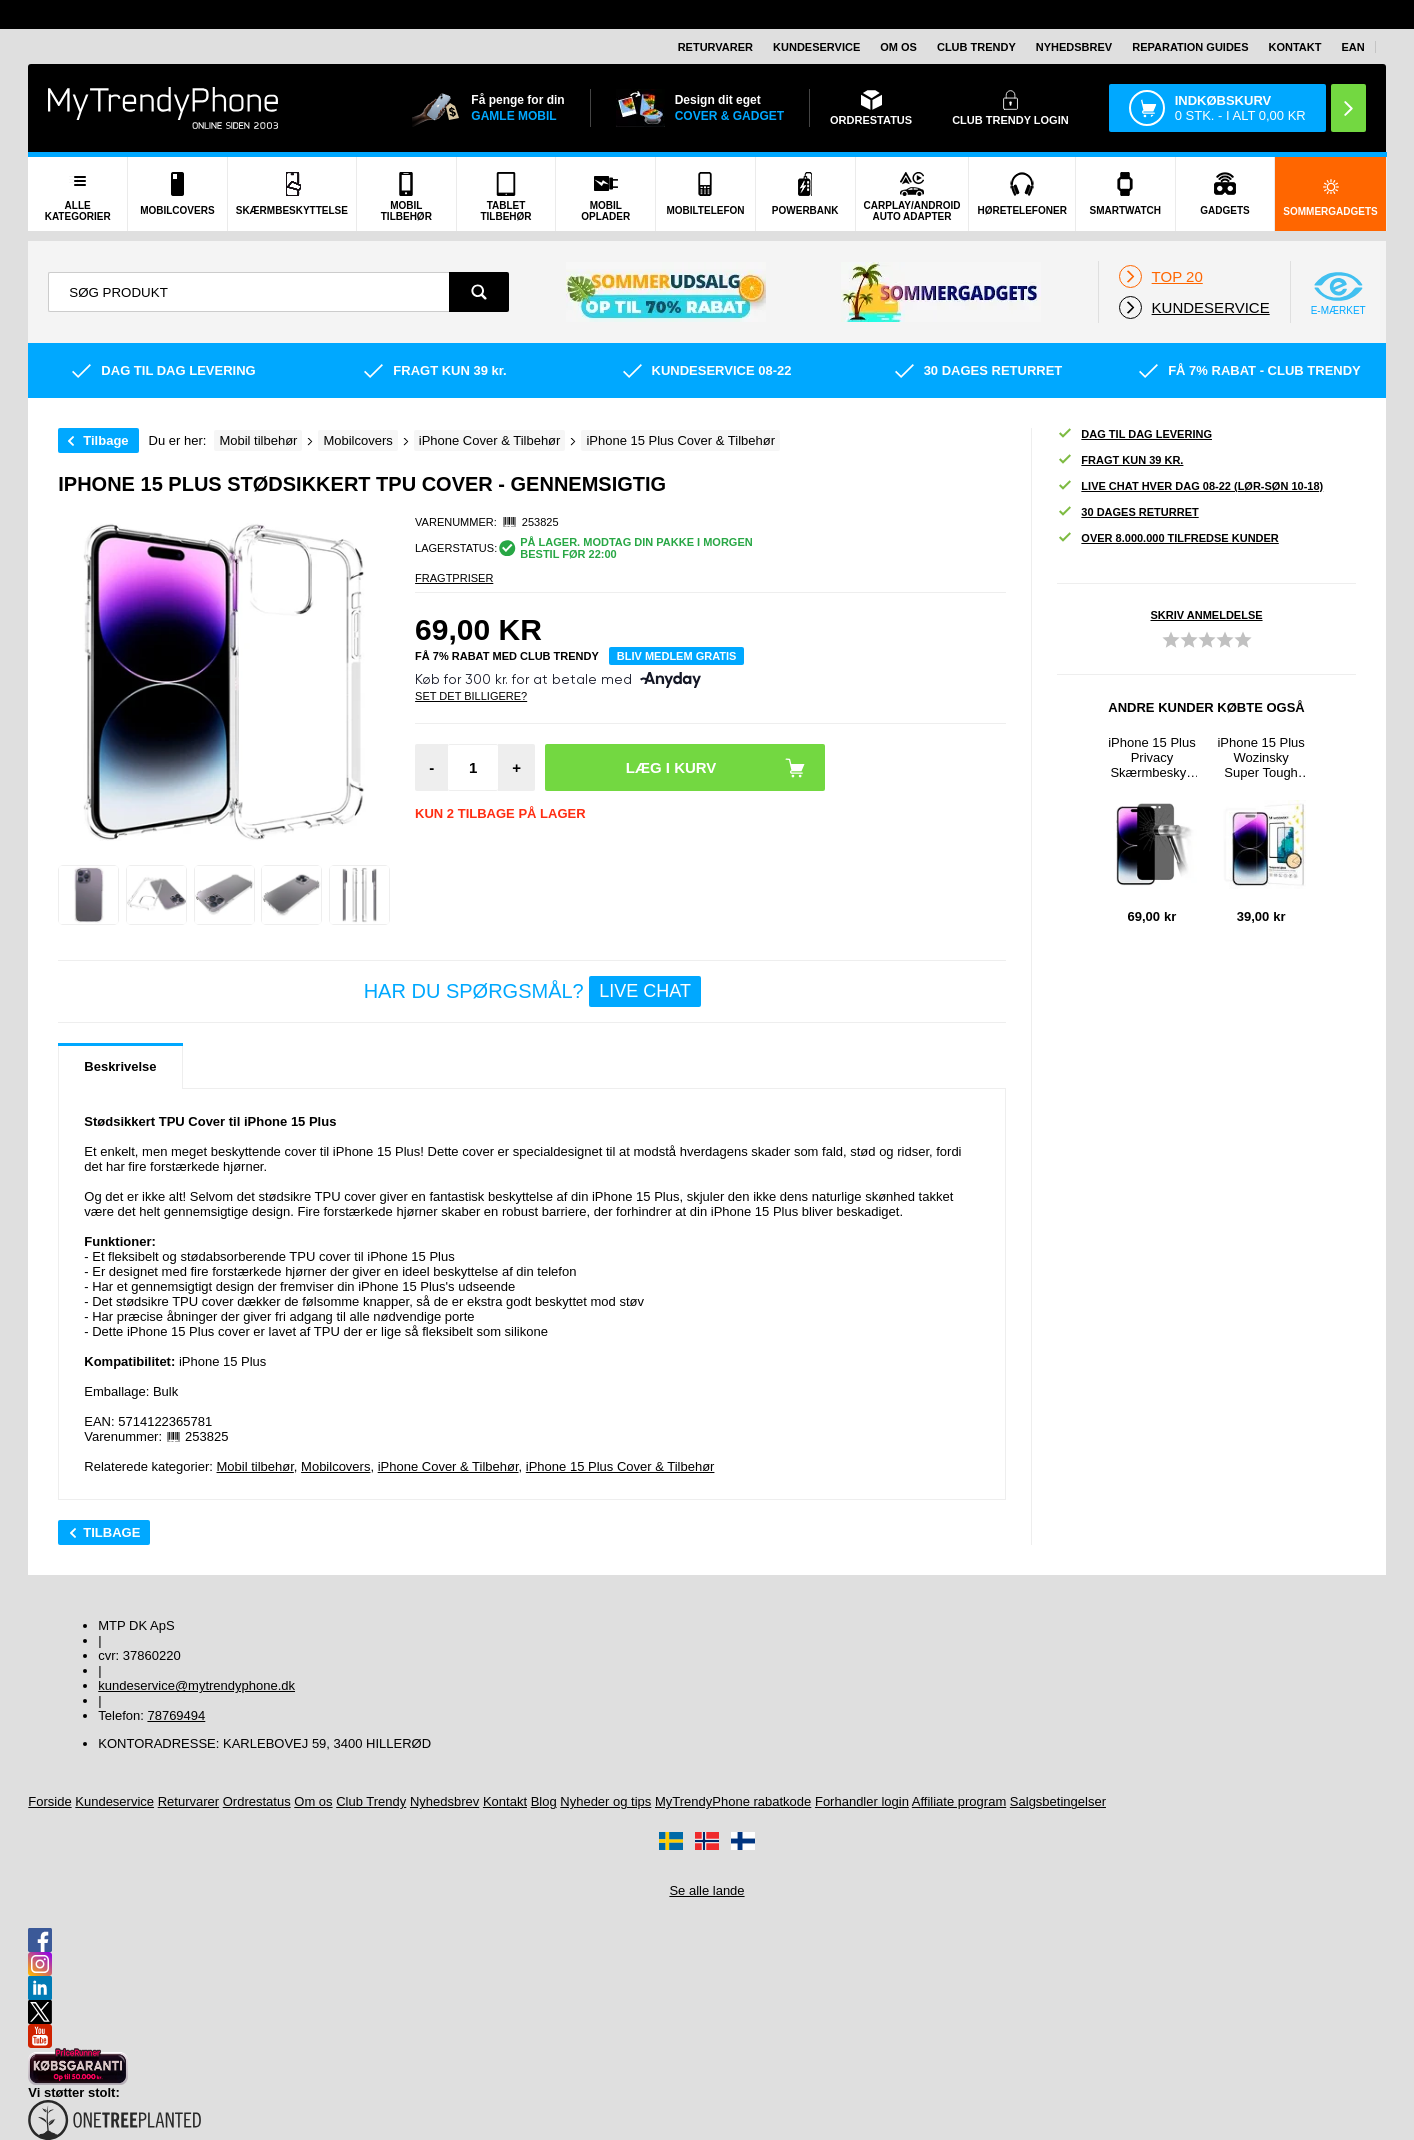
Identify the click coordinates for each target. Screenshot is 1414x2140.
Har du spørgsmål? (532, 991)
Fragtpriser (454, 578)
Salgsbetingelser (1058, 1801)
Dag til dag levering (1134, 434)
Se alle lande (706, 1890)
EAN (1352, 47)
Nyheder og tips (605, 1801)
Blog (544, 1801)
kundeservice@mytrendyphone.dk (196, 1685)
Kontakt (1295, 47)
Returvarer (715, 47)
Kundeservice (816, 47)
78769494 (176, 1715)
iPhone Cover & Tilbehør (448, 1466)
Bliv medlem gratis (677, 656)
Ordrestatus (257, 1801)
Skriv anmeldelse (1207, 615)
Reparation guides (1190, 47)
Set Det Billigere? (471, 696)
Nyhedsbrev (1074, 47)
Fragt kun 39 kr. (1120, 460)
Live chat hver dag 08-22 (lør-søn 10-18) (1190, 486)
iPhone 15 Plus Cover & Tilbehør (620, 1466)
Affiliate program (959, 1801)
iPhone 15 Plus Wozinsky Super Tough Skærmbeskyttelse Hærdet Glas (1260, 757)
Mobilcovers (335, 1466)
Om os (898, 47)
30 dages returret (1127, 512)
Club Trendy (976, 47)
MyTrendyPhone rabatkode (733, 1801)
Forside (49, 1801)
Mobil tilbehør (255, 1466)
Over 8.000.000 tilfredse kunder (1167, 538)
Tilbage (105, 440)
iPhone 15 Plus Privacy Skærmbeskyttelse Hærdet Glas (1151, 757)
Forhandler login (862, 1801)
